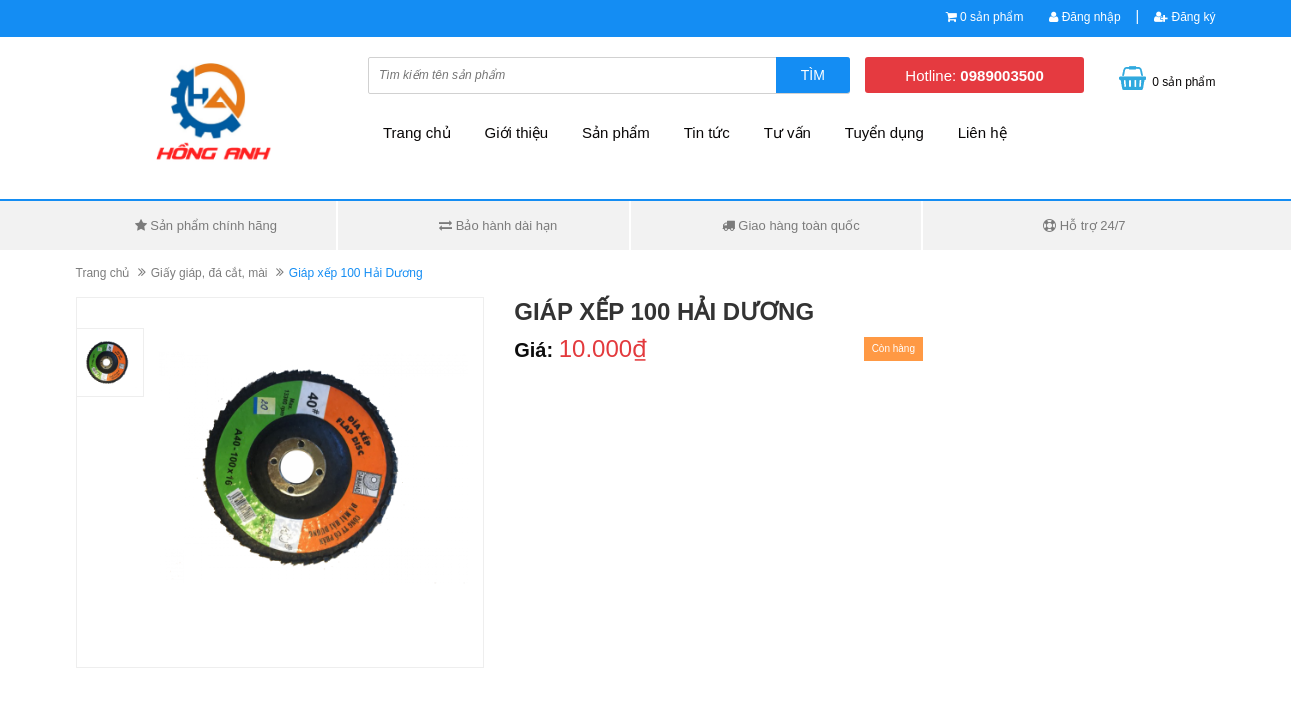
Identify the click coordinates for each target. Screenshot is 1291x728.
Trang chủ (417, 132)
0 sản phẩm (991, 17)
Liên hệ (982, 132)
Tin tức (707, 132)
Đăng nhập (1084, 17)
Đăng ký (1184, 17)
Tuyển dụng (884, 132)
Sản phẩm (616, 132)
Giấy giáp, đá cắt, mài (209, 273)
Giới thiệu (517, 132)
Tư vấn (787, 132)
